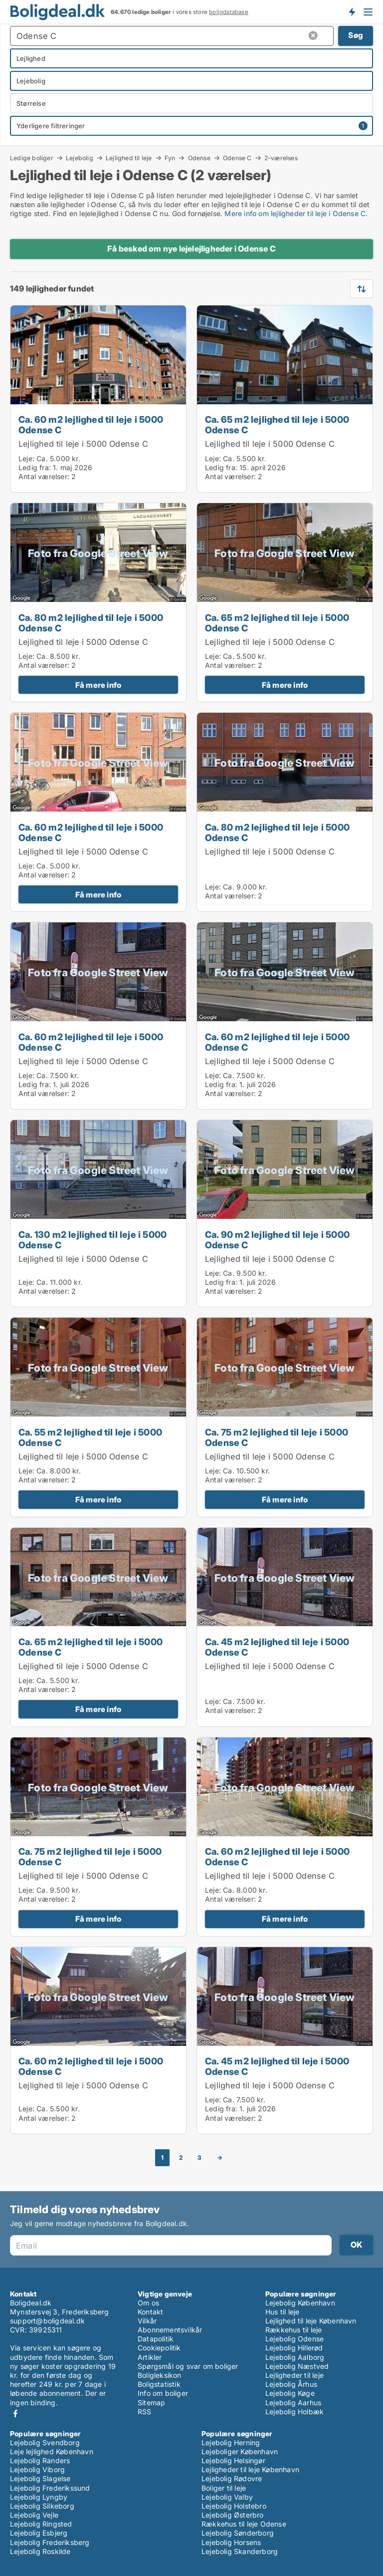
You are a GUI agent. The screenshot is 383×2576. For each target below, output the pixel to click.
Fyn (170, 157)
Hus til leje (282, 2311)
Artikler (150, 2357)
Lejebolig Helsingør (233, 2460)
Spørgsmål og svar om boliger (188, 2366)
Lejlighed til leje (129, 157)
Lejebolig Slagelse (40, 2478)
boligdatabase (228, 11)
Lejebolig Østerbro (232, 2515)
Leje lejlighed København (51, 2451)
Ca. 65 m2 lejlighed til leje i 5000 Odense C (277, 424)
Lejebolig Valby (227, 2497)
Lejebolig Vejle (34, 2515)
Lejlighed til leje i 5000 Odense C (83, 444)
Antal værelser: (43, 476)
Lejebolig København (300, 2302)
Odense (199, 157)
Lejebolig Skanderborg (239, 2551)
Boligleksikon (160, 2375)
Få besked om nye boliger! (352, 11)
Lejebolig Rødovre (231, 2478)
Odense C (237, 157)
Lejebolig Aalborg (294, 2357)
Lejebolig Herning (230, 2442)
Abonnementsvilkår (170, 2329)
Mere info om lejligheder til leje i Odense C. (296, 213)
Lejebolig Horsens (231, 2542)
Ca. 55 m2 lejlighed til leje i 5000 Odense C (90, 1437)
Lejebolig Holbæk (294, 2411)
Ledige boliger (31, 157)
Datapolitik (156, 2338)
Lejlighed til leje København (311, 2320)
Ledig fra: (34, 467)
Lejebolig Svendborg (45, 2442)
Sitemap (151, 2402)
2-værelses (281, 158)
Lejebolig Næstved (297, 2366)
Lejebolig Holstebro (233, 2506)
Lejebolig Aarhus (293, 2402)
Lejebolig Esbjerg (38, 2533)
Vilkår (147, 2320)
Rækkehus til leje (293, 2329)
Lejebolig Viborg (37, 2469)
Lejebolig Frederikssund (50, 2488)
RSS (145, 2411)
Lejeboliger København (239, 2451)
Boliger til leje (223, 2488)
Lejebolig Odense (294, 2338)
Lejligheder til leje (294, 2375)
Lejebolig (79, 157)
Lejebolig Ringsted (41, 2524)
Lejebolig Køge (290, 2393)
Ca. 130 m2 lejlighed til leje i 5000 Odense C (92, 1239)
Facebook (15, 2413)
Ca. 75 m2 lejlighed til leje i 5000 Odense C (276, 1437)
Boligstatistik (159, 2384)
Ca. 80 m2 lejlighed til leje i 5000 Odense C (90, 622)
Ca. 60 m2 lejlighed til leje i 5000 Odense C (90, 424)
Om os (148, 2302)
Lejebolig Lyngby (38, 2497)
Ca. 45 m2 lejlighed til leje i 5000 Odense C (277, 1647)
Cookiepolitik (159, 2347)
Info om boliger (163, 2393)
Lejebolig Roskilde (40, 2551)
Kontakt (150, 2311)
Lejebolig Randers (40, 2460)
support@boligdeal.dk (47, 2320)
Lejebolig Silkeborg (42, 2506)
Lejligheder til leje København (250, 2469)
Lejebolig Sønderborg (237, 2533)
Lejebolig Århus (291, 2384)
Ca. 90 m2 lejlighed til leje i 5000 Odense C (277, 1239)
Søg (355, 35)
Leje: (26, 458)
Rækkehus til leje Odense (243, 2524)
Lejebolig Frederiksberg (50, 2542)
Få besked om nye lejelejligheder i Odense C (191, 249)
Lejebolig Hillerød (294, 2347)
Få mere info (98, 685)
